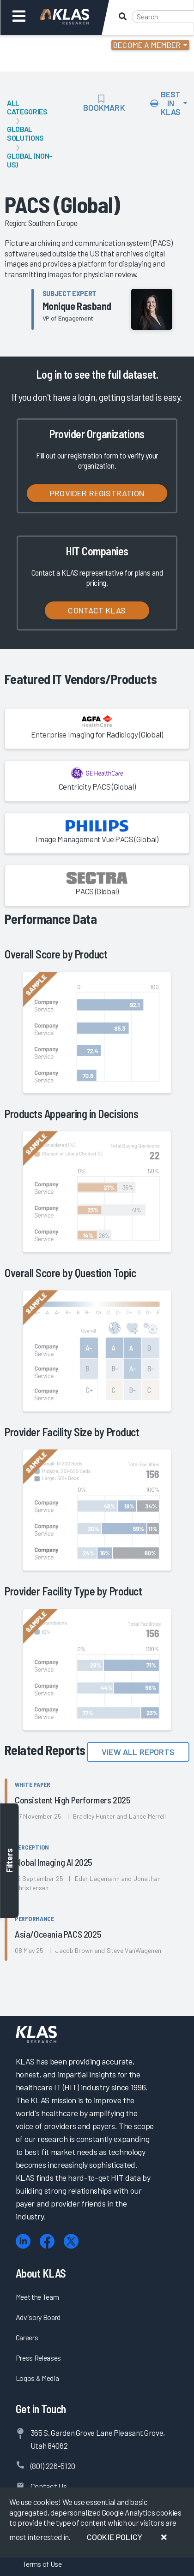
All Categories (27, 107)
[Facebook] (47, 2241)
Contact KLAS (97, 610)
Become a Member (147, 44)
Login (47, 46)
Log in (48, 374)
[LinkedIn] (23, 2241)
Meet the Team (37, 2296)
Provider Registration (97, 493)
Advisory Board (38, 2317)
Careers (27, 2337)
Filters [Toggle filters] (9, 1860)
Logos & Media (37, 2378)
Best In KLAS (165, 103)
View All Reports (138, 1752)
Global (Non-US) (29, 160)
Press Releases (38, 2357)
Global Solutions (25, 133)
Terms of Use (42, 2563)
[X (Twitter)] (71, 2241)
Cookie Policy (114, 2537)
